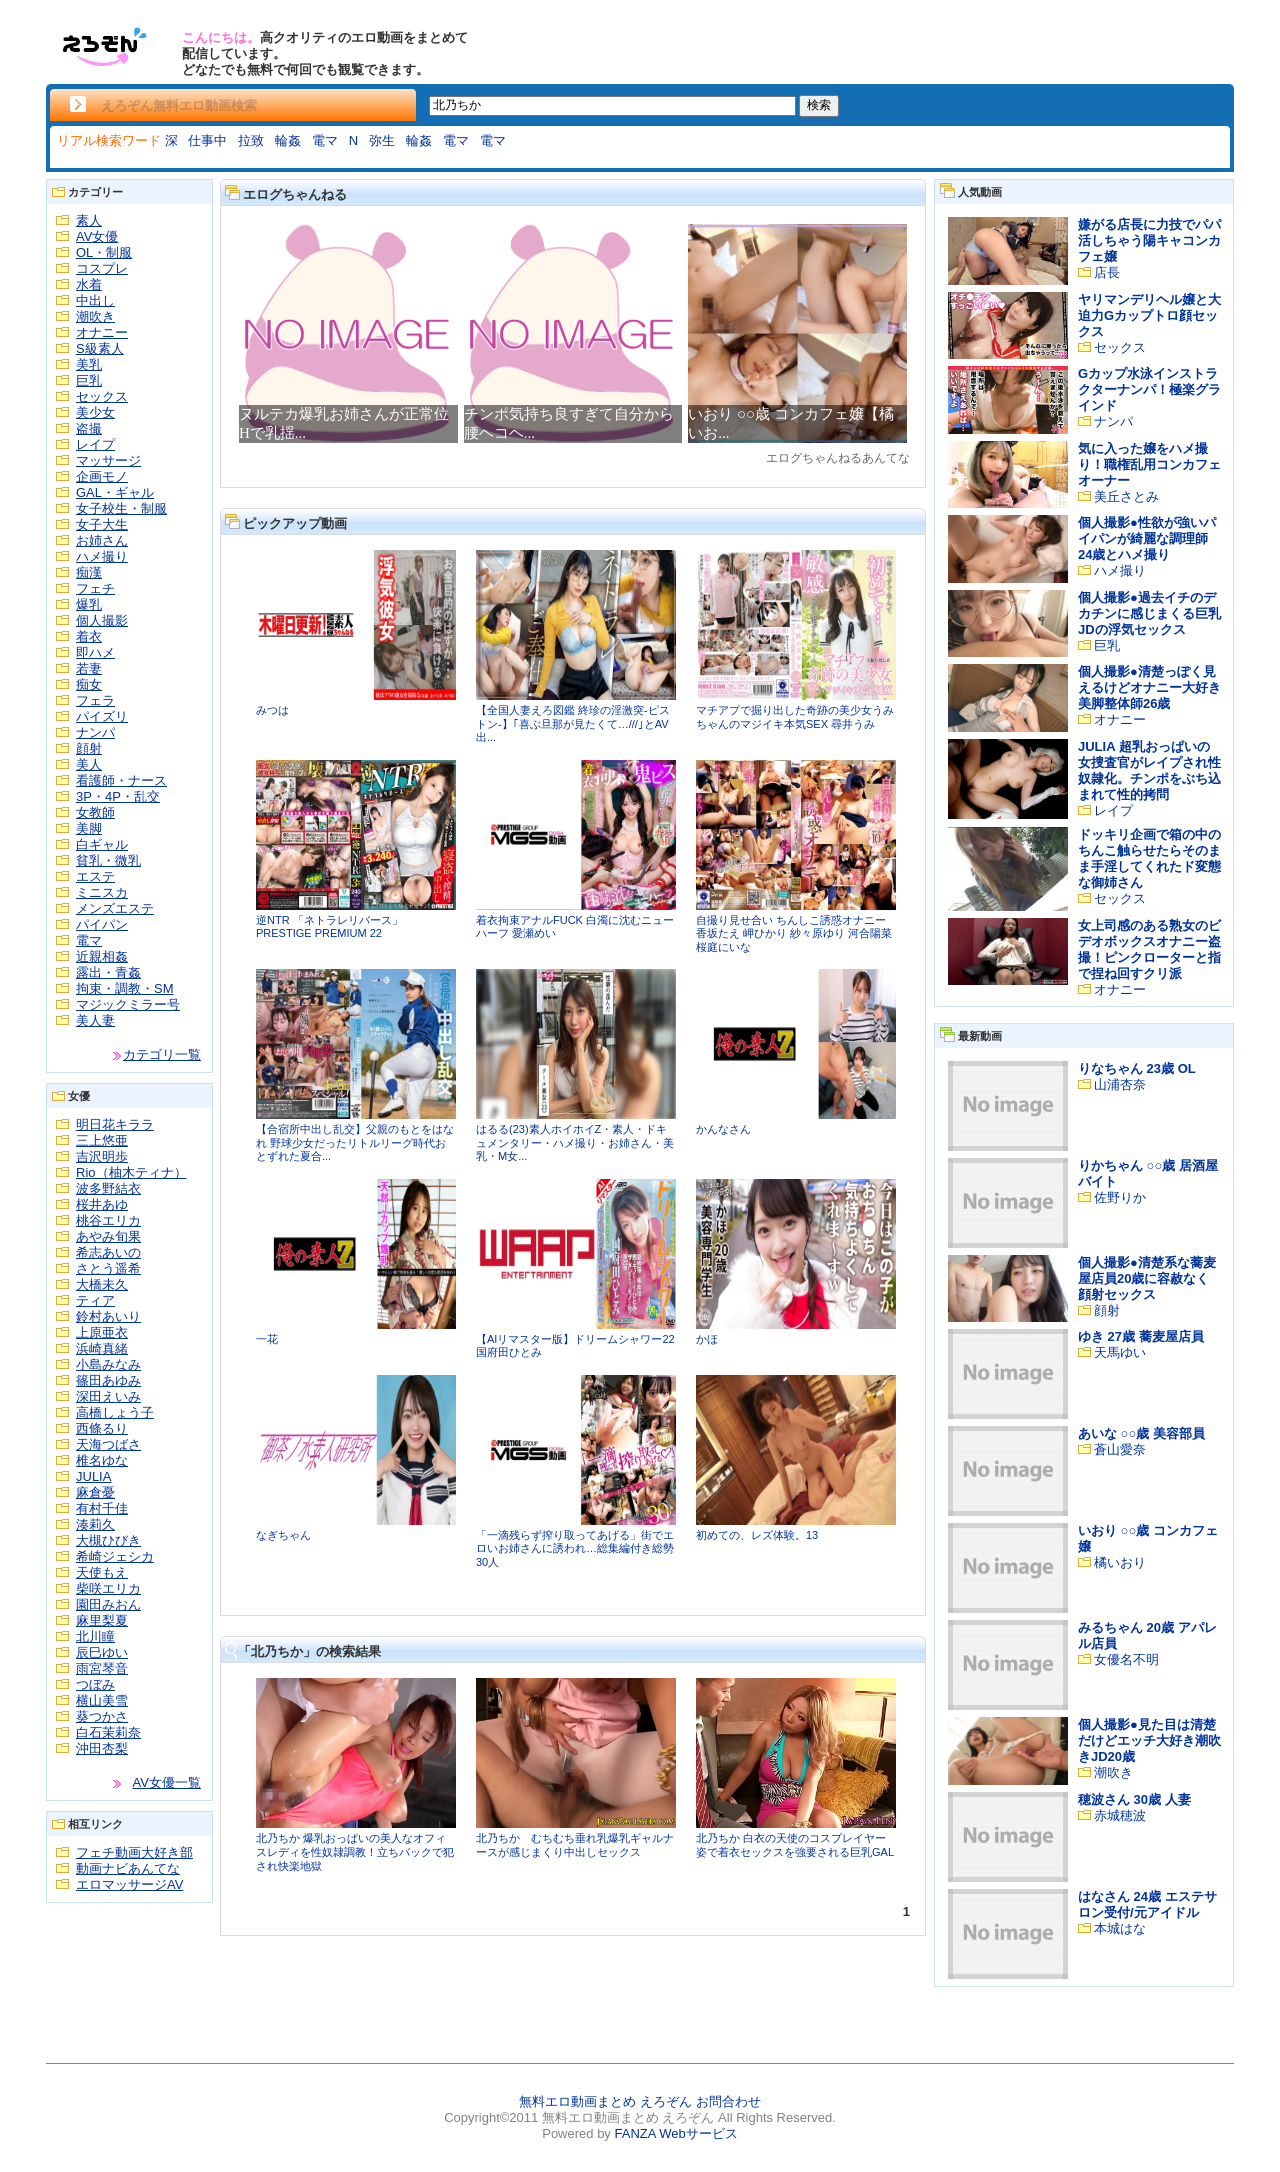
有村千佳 (102, 1508)
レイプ (95, 444)
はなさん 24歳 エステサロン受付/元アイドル (1147, 1904)
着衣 (89, 636)
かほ (707, 1339)
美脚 (89, 828)
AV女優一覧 (167, 1782)
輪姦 (288, 140)
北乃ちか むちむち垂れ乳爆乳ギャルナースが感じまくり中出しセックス (575, 1845)
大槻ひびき (108, 1540)
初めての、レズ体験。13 (757, 1535)
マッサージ (108, 460)
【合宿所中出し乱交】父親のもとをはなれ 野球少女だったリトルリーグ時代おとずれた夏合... (355, 1142)
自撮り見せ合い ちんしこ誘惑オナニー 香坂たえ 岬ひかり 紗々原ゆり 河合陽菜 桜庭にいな (794, 933)
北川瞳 (95, 1636)
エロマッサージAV (129, 1884)
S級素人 (100, 348)
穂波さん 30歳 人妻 (1134, 1799)
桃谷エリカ (108, 1220)
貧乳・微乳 (108, 860)
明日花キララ (115, 1124)
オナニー (102, 332)
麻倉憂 (95, 1492)
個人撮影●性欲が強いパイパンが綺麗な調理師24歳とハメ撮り (1147, 538)
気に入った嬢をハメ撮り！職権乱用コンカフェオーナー (1149, 464)
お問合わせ (728, 2101)
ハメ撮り (102, 556)
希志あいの (108, 1252)
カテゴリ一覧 (162, 1054)
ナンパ (95, 732)
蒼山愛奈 (1120, 1449)
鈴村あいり (108, 1316)
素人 (89, 220)
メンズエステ (115, 908)
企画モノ (102, 476)
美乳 (89, 364)
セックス (102, 396)
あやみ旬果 (108, 1236)
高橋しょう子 (115, 1412)
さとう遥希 (108, 1268)
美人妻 (95, 1020)
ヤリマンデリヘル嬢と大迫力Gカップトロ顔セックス (1149, 315)
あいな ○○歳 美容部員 (1141, 1433)
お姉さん (102, 540)
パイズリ (102, 716)
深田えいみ (108, 1396)
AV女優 (97, 236)
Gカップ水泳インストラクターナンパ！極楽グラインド (1149, 389)
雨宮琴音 (102, 1668)
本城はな (1120, 1928)
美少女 (95, 412)
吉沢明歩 (102, 1156)
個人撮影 (102, 620)
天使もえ (102, 1572)
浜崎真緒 (102, 1348)
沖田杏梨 (102, 1748)
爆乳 (89, 604)
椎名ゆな (102, 1460)
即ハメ (95, 652)
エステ (95, 876)
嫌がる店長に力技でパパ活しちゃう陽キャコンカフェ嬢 (1149, 240)
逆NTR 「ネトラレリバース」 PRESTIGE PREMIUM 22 (329, 927)
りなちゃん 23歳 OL (1137, 1068)
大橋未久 (102, 1284)
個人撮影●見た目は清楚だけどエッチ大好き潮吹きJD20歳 (1149, 1740)
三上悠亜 (102, 1140)
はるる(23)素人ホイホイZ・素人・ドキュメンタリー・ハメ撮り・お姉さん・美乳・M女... (575, 1142)
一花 (267, 1339)
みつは (272, 710)
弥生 (382, 140)
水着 (89, 284)
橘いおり (1120, 1562)
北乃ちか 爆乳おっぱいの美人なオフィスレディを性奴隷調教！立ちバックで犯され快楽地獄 (355, 1851)
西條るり (102, 1428)
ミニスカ (102, 892)
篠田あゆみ (108, 1380)
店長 (1107, 272)
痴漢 (89, 572)
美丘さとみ (1126, 496)
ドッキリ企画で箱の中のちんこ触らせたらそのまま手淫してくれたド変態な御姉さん (1149, 858)
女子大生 (102, 524)
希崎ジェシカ (115, 1556)
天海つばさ (108, 1444)
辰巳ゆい (102, 1652)
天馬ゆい (1120, 1352)
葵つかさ (102, 1716)
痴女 (89, 684)
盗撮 (89, 428)
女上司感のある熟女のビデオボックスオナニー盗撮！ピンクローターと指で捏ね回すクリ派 (1149, 949)
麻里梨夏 (102, 1620)
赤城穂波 (1120, 1815)
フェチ (95, 588)
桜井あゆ (102, 1204)
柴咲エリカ (108, 1588)
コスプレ (102, 268)
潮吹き (95, 316)
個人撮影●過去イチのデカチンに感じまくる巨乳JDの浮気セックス (1149, 613)
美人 (89, 764)
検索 (819, 105)
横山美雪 (102, 1700)
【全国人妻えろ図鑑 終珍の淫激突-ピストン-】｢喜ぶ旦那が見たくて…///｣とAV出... (573, 723)
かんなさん (723, 1129)
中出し (95, 300)
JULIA (93, 1476)
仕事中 (207, 140)
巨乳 (89, 380)
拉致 (251, 140)
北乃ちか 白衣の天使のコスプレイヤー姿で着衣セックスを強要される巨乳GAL (795, 1845)
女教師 (95, 812)
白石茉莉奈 (108, 1732)
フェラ (95, 700)
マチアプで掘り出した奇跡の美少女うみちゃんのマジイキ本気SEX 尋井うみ (795, 717)
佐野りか (1120, 1197)
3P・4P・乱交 (118, 796)
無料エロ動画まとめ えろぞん (605, 2101)
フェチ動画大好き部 (134, 1852)
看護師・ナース (121, 780)
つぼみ (95, 1684)
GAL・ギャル (115, 492)
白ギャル (102, 844)
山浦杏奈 (1120, 1084)
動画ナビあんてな (128, 1868)
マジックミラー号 (128, 1004)
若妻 (89, 668)
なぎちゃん (283, 1535)
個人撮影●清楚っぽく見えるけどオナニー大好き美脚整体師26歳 (1149, 687)
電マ (325, 140)
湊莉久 (95, 1524)
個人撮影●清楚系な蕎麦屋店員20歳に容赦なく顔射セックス (1147, 1278)
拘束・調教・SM (125, 988)
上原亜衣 (102, 1332)
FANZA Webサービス (675, 2133)
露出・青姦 (108, 972)
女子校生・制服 (121, 508)
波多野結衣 (108, 1188)
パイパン (102, 924)
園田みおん (108, 1604)
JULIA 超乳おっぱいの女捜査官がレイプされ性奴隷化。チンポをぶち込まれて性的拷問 (1149, 770)
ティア (95, 1300)
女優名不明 (1126, 1659)
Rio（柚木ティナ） (131, 1172)
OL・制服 (104, 252)
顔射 (89, 748)
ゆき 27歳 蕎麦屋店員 (1141, 1336)
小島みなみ (108, 1364)
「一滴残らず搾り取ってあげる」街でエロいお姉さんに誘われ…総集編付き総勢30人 (575, 1548)
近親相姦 (102, 956)
